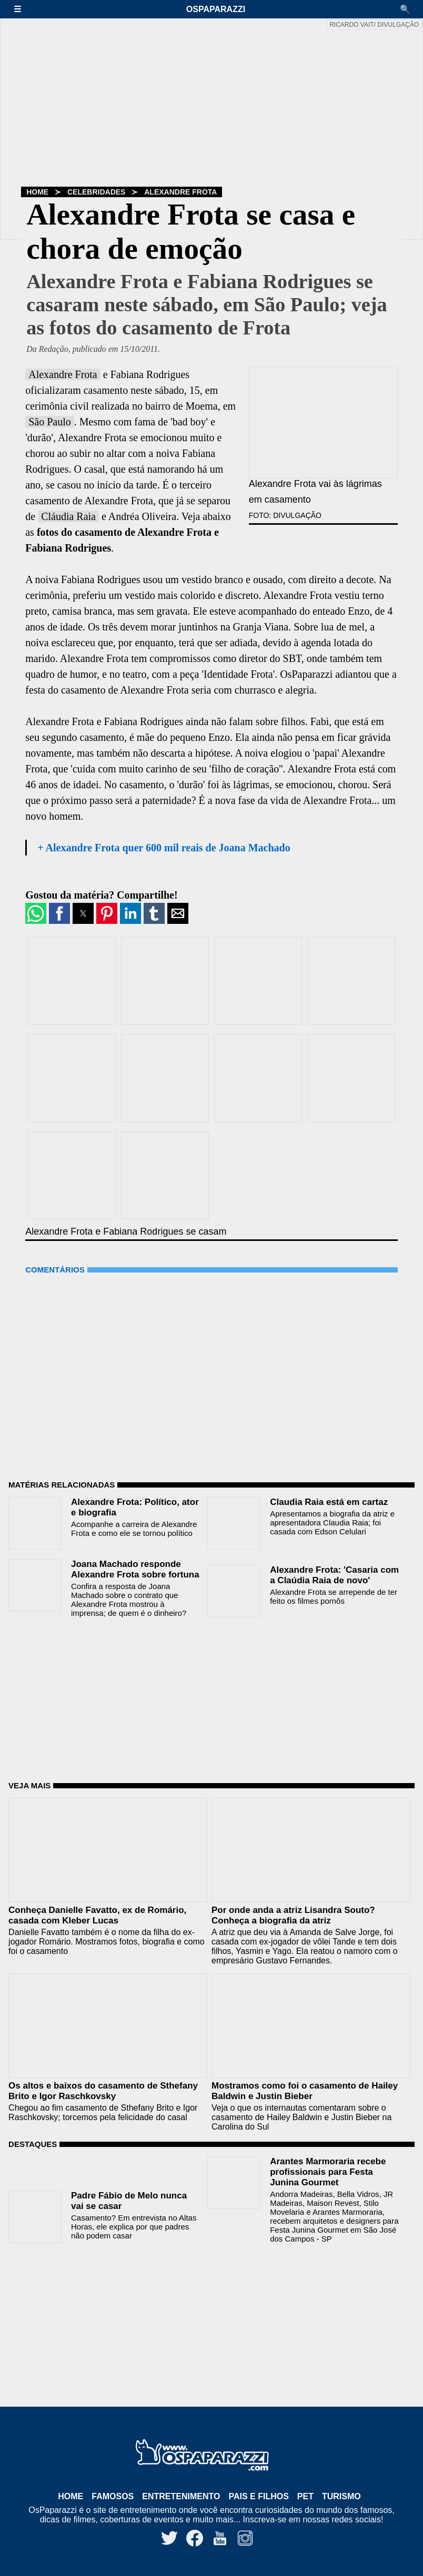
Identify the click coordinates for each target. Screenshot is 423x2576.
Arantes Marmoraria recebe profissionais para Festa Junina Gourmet (328, 2171)
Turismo (341, 2496)
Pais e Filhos (258, 2496)
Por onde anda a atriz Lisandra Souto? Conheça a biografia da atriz (293, 1915)
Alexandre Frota (180, 192)
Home (37, 192)
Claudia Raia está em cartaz (329, 1502)
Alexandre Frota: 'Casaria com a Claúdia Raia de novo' (334, 1575)
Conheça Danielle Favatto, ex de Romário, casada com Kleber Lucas (97, 1915)
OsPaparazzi (215, 9)
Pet (305, 2496)
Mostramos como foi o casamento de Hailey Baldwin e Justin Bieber (305, 2091)
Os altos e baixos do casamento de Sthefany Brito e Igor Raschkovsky (103, 2091)
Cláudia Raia (68, 516)
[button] (22, 9)
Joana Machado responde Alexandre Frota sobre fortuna (135, 1569)
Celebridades (96, 192)
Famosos (113, 2496)
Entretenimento (181, 2496)
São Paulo (49, 421)
